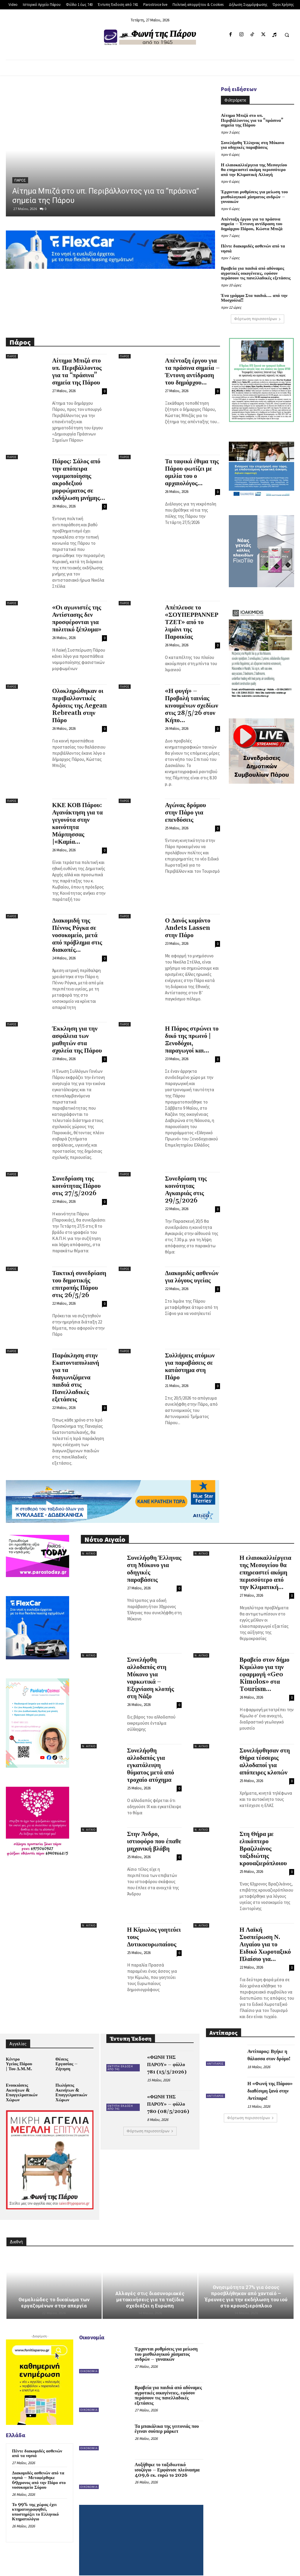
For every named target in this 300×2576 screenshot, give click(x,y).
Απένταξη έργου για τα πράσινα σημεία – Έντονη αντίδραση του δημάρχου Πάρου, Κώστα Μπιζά (255, 215)
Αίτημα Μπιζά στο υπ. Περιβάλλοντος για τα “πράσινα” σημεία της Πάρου (254, 117)
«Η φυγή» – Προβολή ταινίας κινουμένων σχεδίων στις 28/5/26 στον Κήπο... (191, 694)
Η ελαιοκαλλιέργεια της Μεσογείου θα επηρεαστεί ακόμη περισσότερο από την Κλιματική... (266, 1561)
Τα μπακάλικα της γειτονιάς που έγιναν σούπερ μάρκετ (165, 2415)
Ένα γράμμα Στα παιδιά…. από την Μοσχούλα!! (252, 287)
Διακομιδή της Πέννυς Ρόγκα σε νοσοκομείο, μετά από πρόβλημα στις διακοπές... (77, 924)
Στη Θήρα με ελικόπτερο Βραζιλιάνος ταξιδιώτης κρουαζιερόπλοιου (263, 1837)
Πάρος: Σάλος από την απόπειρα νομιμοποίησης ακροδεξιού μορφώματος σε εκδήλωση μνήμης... (78, 468)
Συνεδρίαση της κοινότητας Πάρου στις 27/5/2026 (76, 1175)
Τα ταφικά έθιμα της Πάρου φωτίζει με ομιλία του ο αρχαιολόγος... (192, 461)
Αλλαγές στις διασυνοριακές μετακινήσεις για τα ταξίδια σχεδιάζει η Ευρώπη (150, 2286)
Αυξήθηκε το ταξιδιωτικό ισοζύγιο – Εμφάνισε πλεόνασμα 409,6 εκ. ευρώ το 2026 (168, 2456)
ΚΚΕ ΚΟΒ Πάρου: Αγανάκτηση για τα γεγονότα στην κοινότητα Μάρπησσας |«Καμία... (77, 812)
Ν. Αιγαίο (89, 1542)
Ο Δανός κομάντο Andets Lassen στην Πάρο (187, 917)
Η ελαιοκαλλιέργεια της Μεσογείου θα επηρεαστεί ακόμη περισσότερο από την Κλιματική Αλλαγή (256, 163)
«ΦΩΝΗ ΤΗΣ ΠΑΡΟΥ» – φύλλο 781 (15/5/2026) (170, 2053)
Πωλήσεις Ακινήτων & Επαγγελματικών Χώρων (70, 2079)
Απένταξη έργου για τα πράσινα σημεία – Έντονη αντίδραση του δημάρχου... (192, 360)
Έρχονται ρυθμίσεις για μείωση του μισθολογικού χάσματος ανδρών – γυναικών (252, 189)
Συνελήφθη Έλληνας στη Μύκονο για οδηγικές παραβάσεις (254, 139)
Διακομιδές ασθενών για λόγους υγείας (191, 1265)
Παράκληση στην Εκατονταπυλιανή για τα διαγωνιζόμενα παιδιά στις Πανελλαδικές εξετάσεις (75, 1366)
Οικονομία (89, 2357)
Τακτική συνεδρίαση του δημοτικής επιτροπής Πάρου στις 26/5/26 (79, 1273)
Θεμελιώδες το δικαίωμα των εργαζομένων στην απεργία (54, 2289)
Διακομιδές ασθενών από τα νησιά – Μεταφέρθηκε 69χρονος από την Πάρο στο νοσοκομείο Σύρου (37, 2466)
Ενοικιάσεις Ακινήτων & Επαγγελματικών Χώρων (20, 2079)
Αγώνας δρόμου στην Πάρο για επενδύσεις (185, 801)
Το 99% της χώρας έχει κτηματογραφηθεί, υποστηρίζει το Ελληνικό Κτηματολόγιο (39, 2494)
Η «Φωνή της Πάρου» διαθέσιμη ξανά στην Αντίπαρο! (268, 2080)
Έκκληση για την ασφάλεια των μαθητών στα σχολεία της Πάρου (77, 1028)
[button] (286, 35)
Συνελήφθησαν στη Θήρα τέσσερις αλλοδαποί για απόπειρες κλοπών (265, 1750)
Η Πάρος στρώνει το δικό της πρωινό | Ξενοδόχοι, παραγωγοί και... (192, 1028)
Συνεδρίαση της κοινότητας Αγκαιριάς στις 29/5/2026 (186, 1178)
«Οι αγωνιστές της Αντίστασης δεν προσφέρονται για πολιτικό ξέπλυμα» (76, 607)
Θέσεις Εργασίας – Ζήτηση (65, 2052)
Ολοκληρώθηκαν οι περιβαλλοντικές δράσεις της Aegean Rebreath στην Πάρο (79, 694)
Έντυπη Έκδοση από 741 (120, 2056)
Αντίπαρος (215, 2052)
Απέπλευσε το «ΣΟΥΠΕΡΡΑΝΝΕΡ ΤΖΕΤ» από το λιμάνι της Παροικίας (191, 610)
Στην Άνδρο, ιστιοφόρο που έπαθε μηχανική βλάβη (154, 1830)
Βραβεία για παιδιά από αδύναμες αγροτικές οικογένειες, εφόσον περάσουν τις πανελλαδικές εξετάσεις (253, 263)
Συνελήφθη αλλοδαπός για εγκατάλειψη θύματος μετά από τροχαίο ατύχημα (150, 1753)
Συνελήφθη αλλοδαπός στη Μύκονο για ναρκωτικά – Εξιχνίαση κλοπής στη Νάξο (150, 1667)
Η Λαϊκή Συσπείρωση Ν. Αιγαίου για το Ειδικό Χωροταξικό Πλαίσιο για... (265, 1933)
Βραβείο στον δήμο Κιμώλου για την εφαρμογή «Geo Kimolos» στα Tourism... (264, 1663)
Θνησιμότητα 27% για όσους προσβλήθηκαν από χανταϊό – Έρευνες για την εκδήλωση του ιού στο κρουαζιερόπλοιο (246, 2283)
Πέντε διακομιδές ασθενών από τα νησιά (251, 239)
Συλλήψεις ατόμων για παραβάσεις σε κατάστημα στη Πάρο (190, 1355)
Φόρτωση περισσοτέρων (257, 307)
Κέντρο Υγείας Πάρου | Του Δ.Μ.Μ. (19, 2052)
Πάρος (20, 180)
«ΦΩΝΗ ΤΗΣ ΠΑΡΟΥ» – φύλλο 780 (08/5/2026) (170, 2093)
